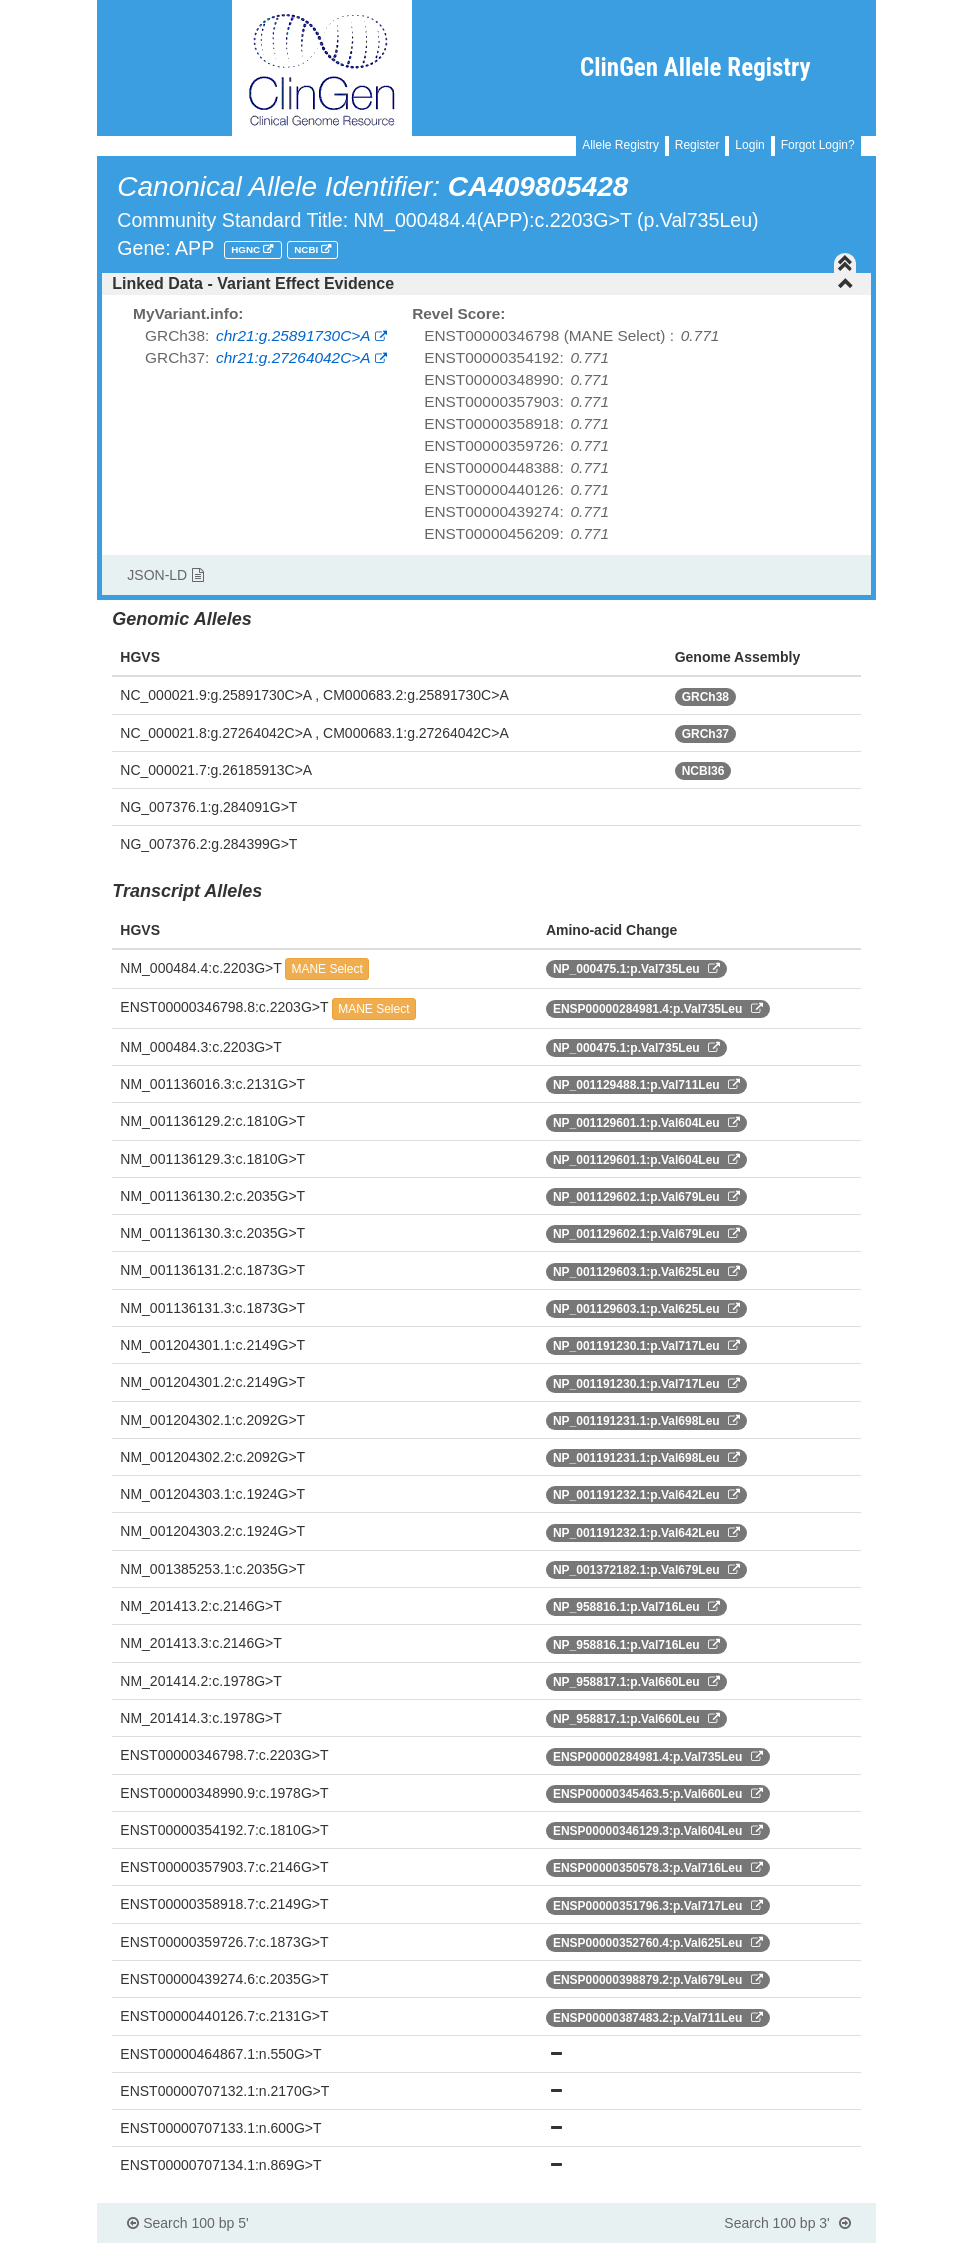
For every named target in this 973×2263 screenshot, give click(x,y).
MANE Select (326, 969)
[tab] (486, 284)
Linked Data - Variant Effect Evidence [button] (482, 283)
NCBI (307, 249)
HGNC (247, 249)
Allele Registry (620, 145)
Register (697, 145)
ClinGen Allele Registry (695, 67)
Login (749, 145)
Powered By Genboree (778, 2253)
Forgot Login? (818, 145)
